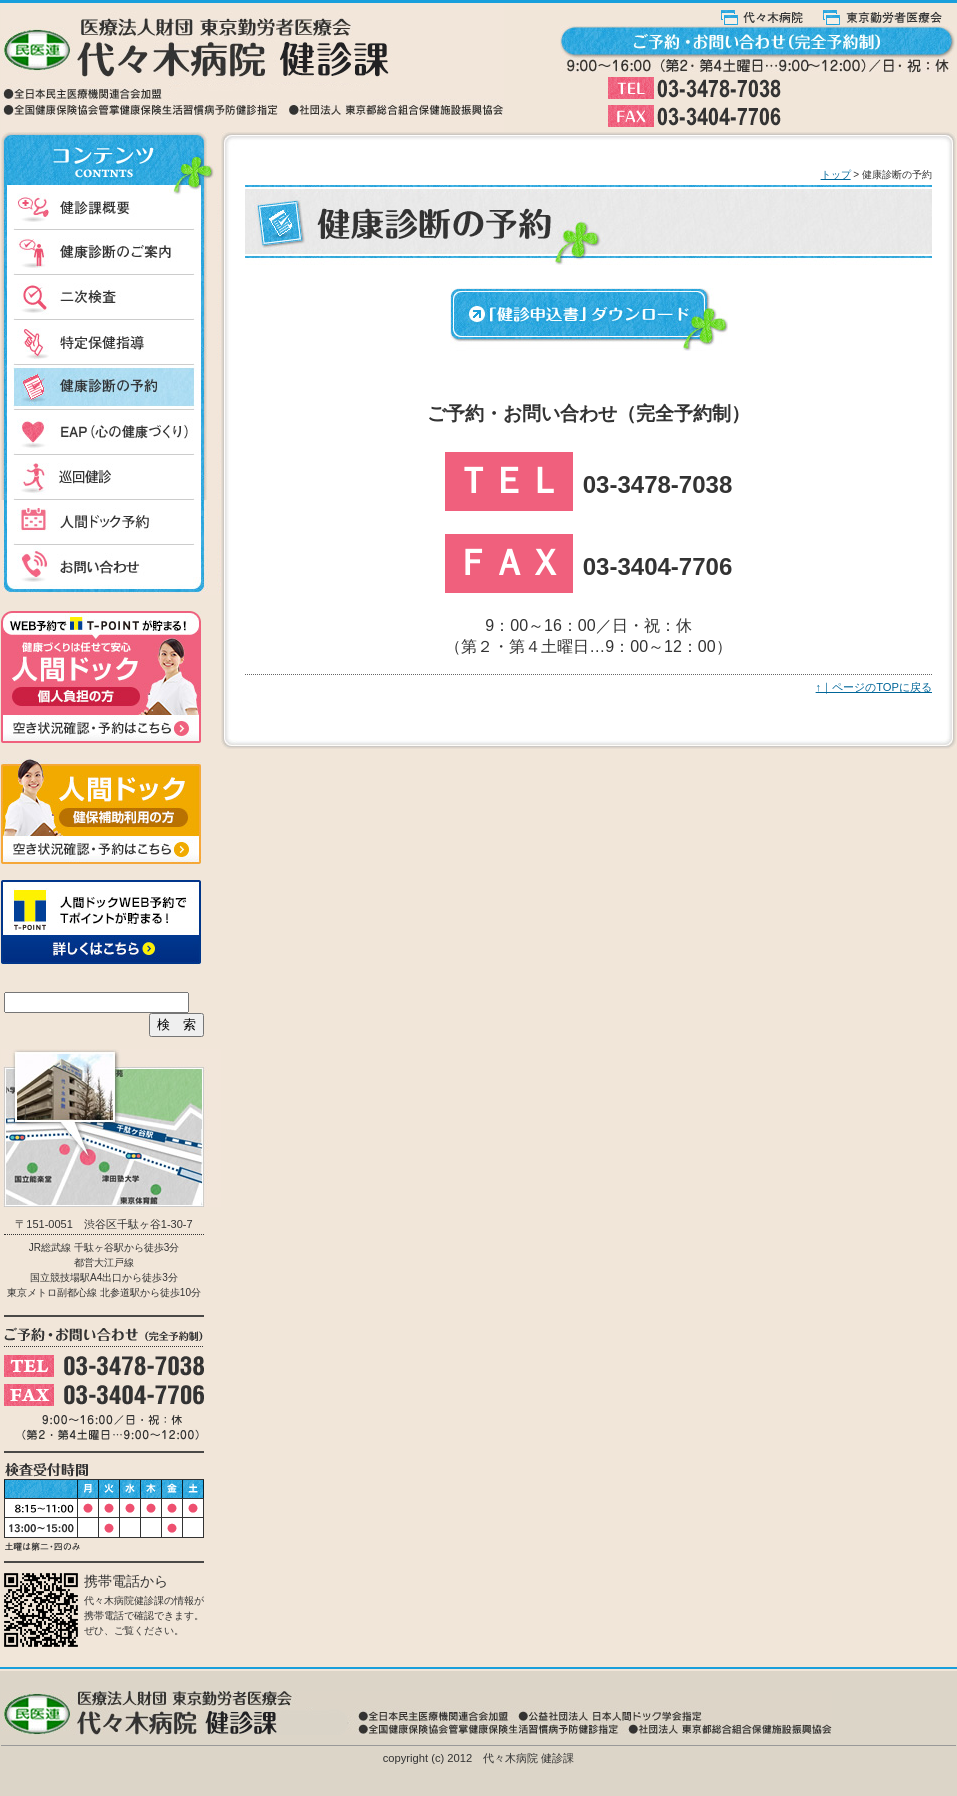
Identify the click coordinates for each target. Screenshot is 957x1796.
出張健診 (111, 477)
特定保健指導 (111, 342)
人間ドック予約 (111, 522)
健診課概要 (111, 207)
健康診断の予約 (111, 387)
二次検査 (111, 297)
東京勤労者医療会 (889, 14)
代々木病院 (772, 14)
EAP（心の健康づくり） (111, 432)
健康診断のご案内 (111, 252)
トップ (836, 174)
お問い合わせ (111, 570)
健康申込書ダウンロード (589, 319)
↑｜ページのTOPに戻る (874, 687)
